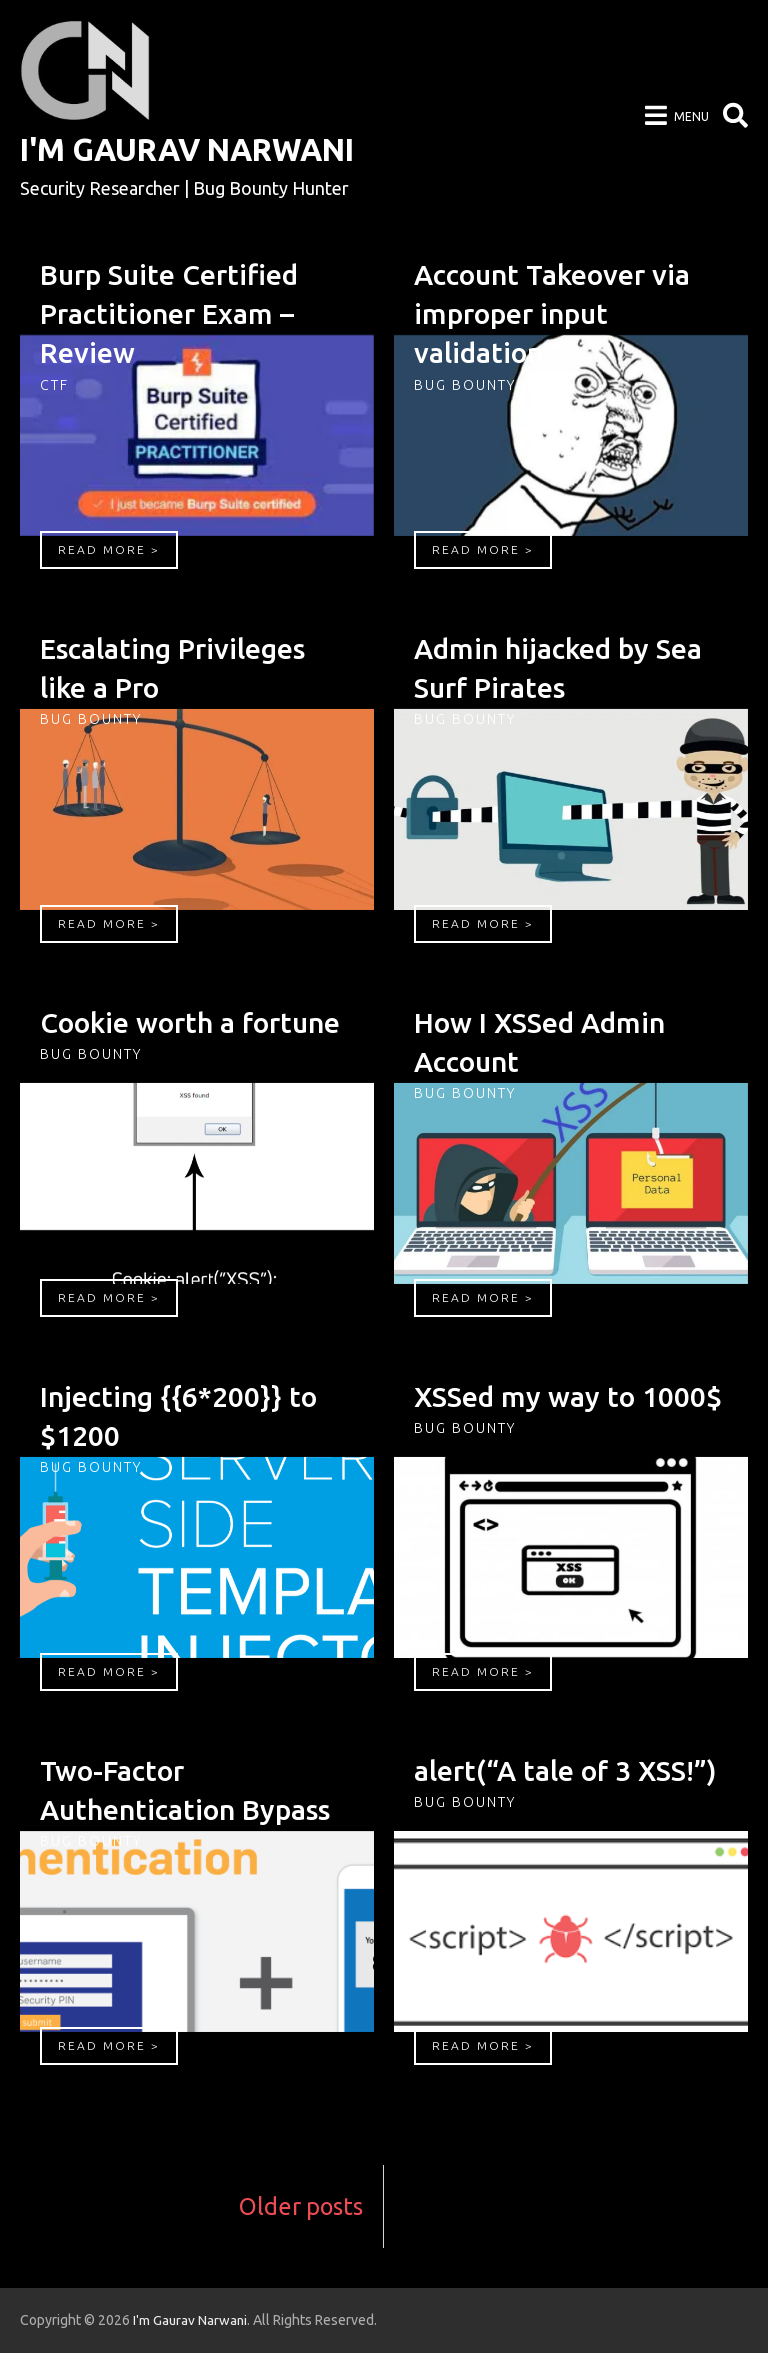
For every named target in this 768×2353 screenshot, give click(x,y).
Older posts (300, 2206)
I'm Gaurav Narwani (196, 149)
